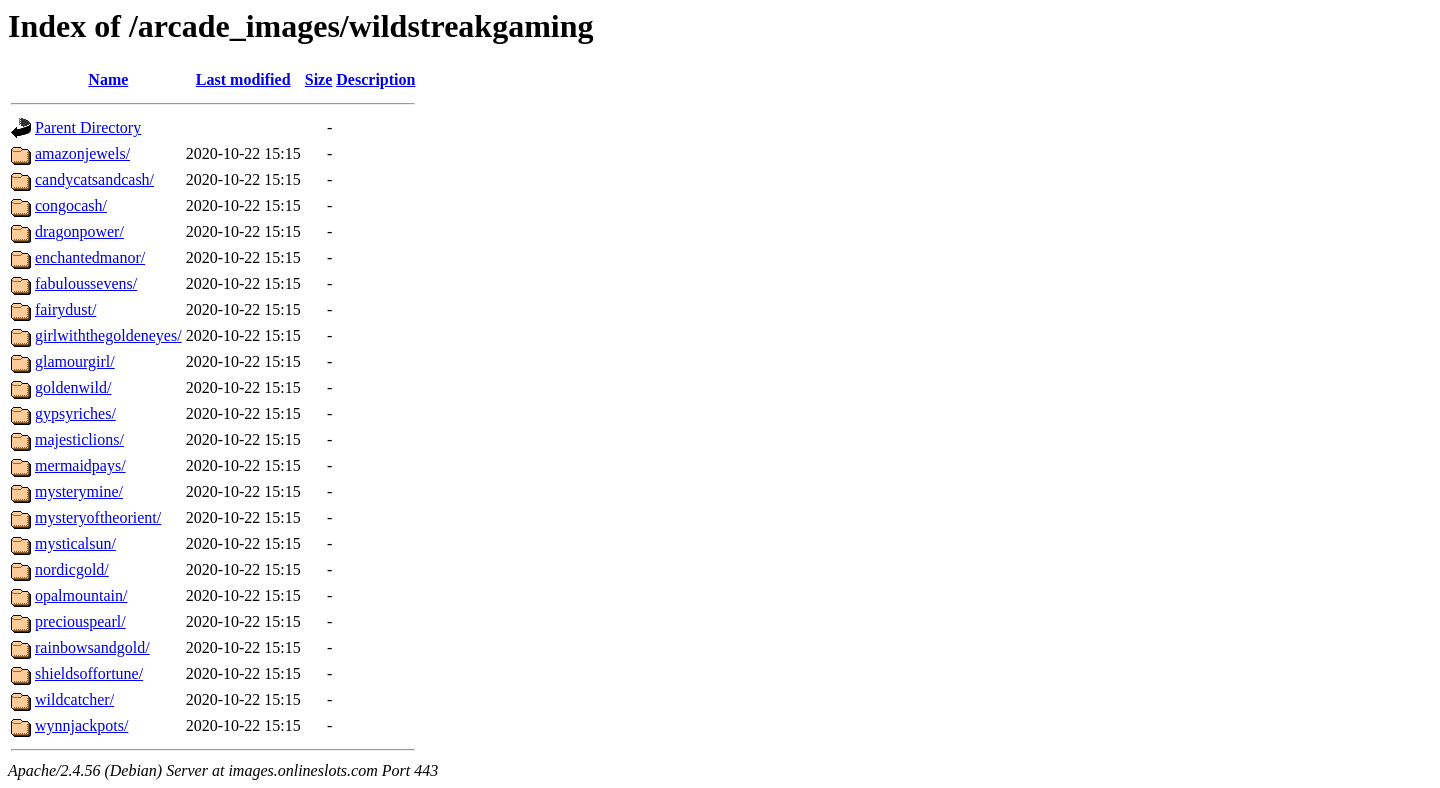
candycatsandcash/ (94, 179)
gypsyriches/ (75, 413)
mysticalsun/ (75, 543)
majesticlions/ (79, 439)
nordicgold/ (72, 569)
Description (375, 79)
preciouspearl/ (80, 621)
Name (108, 79)
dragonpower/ (79, 231)
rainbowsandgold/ (92, 647)
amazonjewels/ (82, 153)
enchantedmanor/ (90, 257)
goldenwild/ (73, 387)
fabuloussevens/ (86, 283)
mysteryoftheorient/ (98, 517)
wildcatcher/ (74, 699)
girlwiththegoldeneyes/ (108, 335)
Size (319, 79)
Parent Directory (88, 127)
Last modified (243, 79)
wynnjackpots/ (81, 725)
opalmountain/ (81, 595)
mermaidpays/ (80, 465)
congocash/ (71, 205)
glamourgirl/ (75, 361)
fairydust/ (65, 309)
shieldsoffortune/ (89, 673)
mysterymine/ (79, 491)
